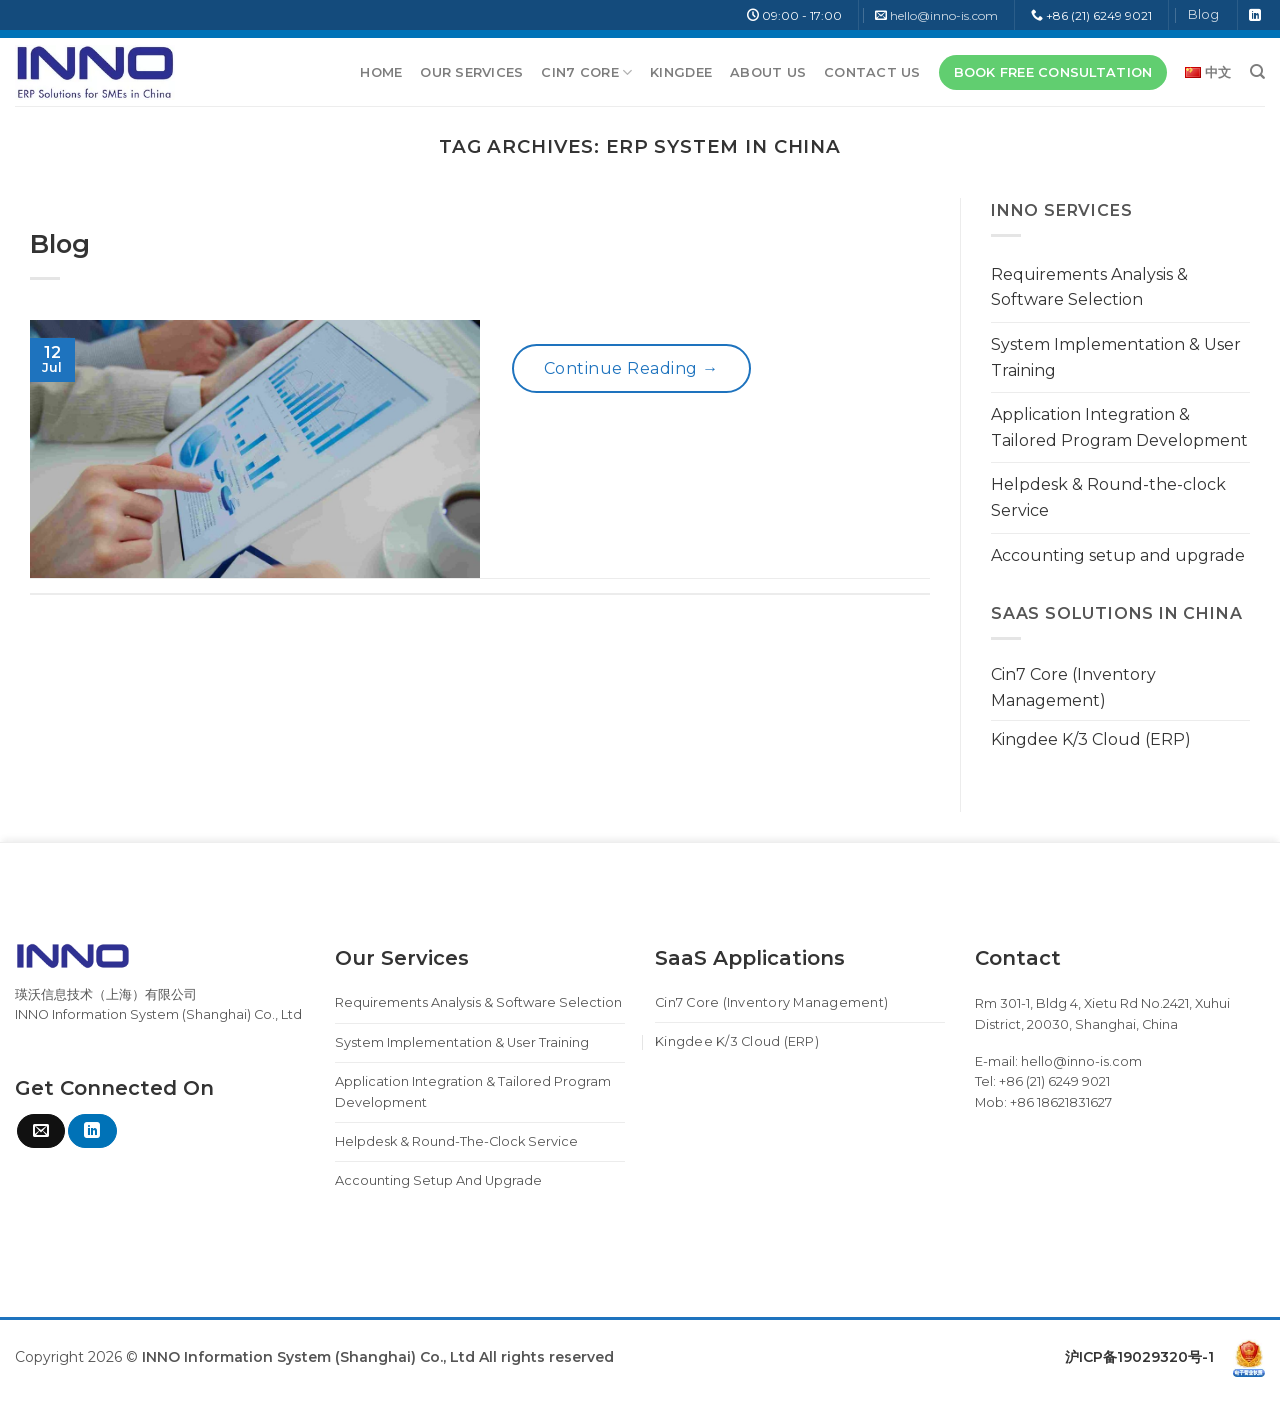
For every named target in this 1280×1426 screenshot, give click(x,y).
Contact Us (872, 72)
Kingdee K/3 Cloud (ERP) (1091, 739)
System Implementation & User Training (1116, 357)
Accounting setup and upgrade (1118, 555)
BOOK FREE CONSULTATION (1053, 72)
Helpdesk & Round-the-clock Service (1108, 497)
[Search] (1257, 72)
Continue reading (631, 369)
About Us (768, 72)
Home (381, 72)
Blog (1203, 14)
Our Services (471, 72)
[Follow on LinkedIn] (1255, 16)
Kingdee (681, 72)
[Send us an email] (41, 1131)
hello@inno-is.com (944, 15)
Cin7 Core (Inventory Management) (1073, 687)
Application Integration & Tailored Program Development (1119, 427)
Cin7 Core (586, 72)
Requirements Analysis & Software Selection (1089, 287)
